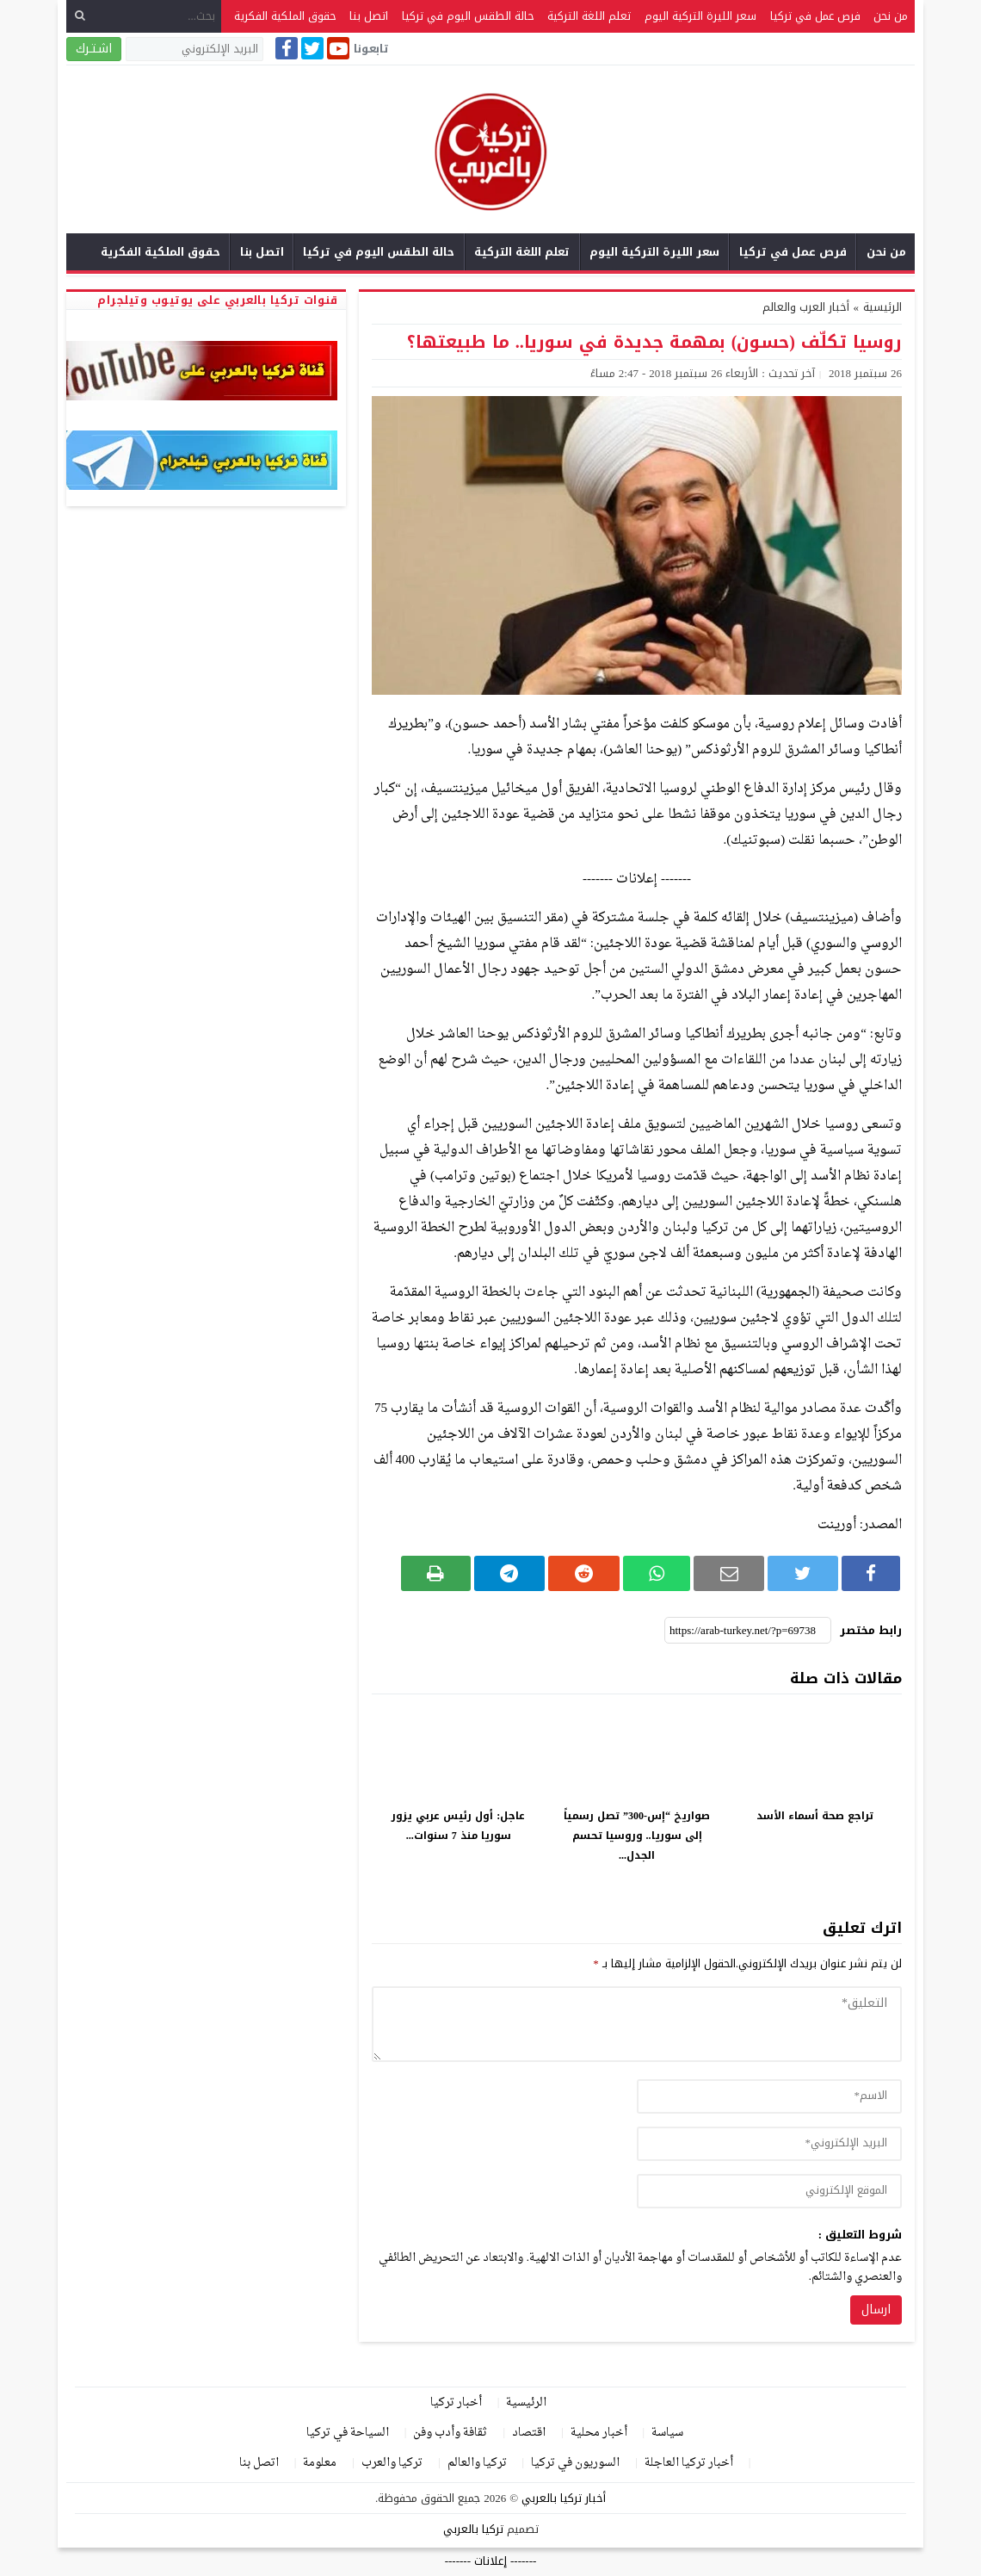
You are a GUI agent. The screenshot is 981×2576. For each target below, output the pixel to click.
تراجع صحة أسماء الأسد (814, 1815)
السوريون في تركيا (575, 2463)
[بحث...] (143, 16)
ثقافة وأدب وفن (450, 2432)
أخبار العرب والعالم (805, 307)
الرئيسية (526, 2402)
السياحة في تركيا (347, 2432)
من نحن (890, 16)
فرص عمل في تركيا (815, 16)
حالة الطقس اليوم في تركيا (468, 16)
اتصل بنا (368, 16)
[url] (769, 2191)
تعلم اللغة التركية (589, 16)
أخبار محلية (599, 2432)
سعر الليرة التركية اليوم (700, 16)
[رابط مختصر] (747, 1630)
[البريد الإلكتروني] (194, 49)
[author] (769, 2096)
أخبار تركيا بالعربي (563, 2498)
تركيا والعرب (392, 2463)
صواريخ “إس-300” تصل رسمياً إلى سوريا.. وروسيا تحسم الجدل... (637, 1835)
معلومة (319, 2463)
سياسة (667, 2432)
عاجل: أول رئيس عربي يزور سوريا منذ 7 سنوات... (458, 1825)
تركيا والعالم (477, 2463)
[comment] (637, 2024)
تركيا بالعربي (473, 2529)
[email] (769, 2144)
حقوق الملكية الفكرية (285, 16)
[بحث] (80, 15)
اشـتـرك (94, 48)
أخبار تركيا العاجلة (689, 2463)
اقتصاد (529, 2432)
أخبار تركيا (456, 2402)
